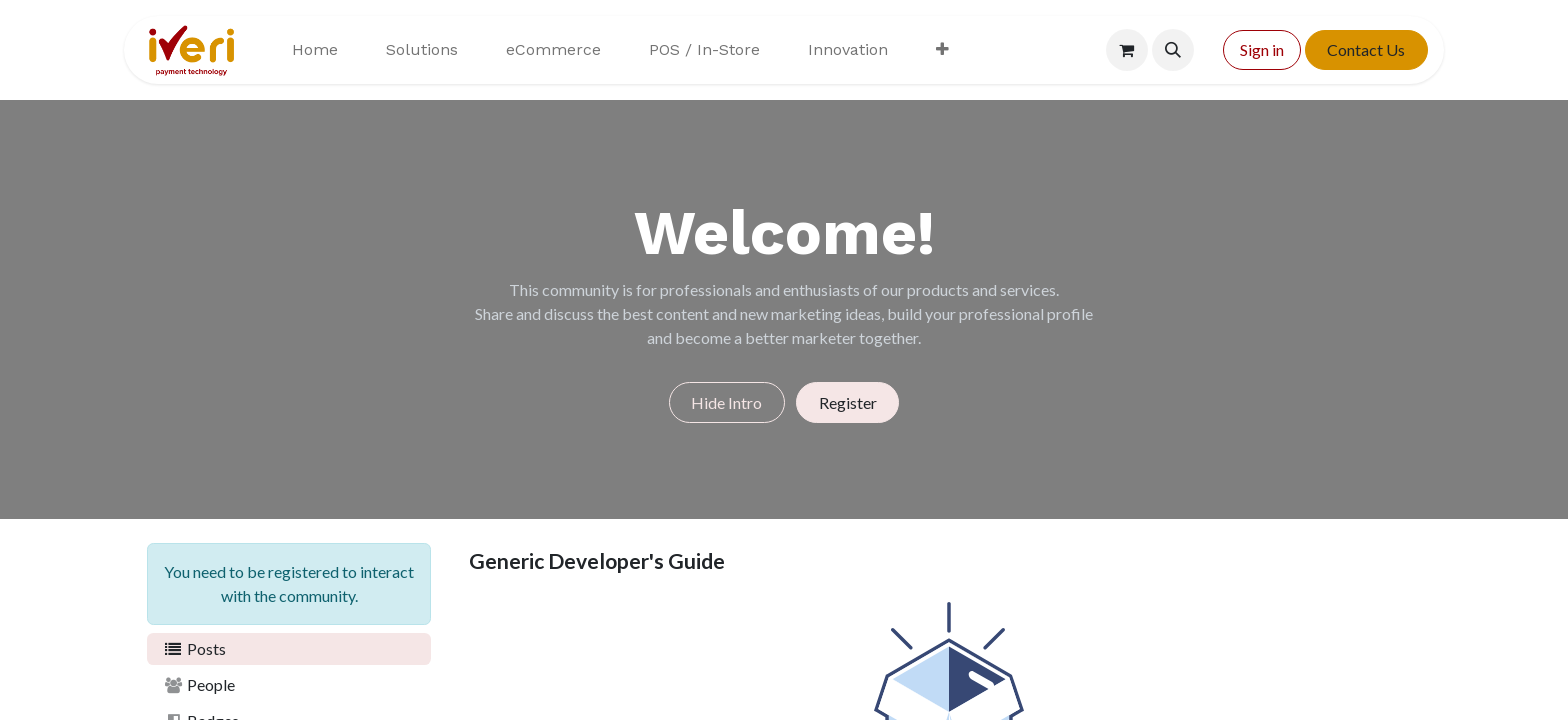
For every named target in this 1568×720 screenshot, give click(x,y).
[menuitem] (315, 50)
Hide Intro (726, 402)
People (199, 684)
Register (848, 402)
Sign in (1262, 49)
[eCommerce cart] (1127, 50)
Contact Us (1366, 49)
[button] (1173, 50)
